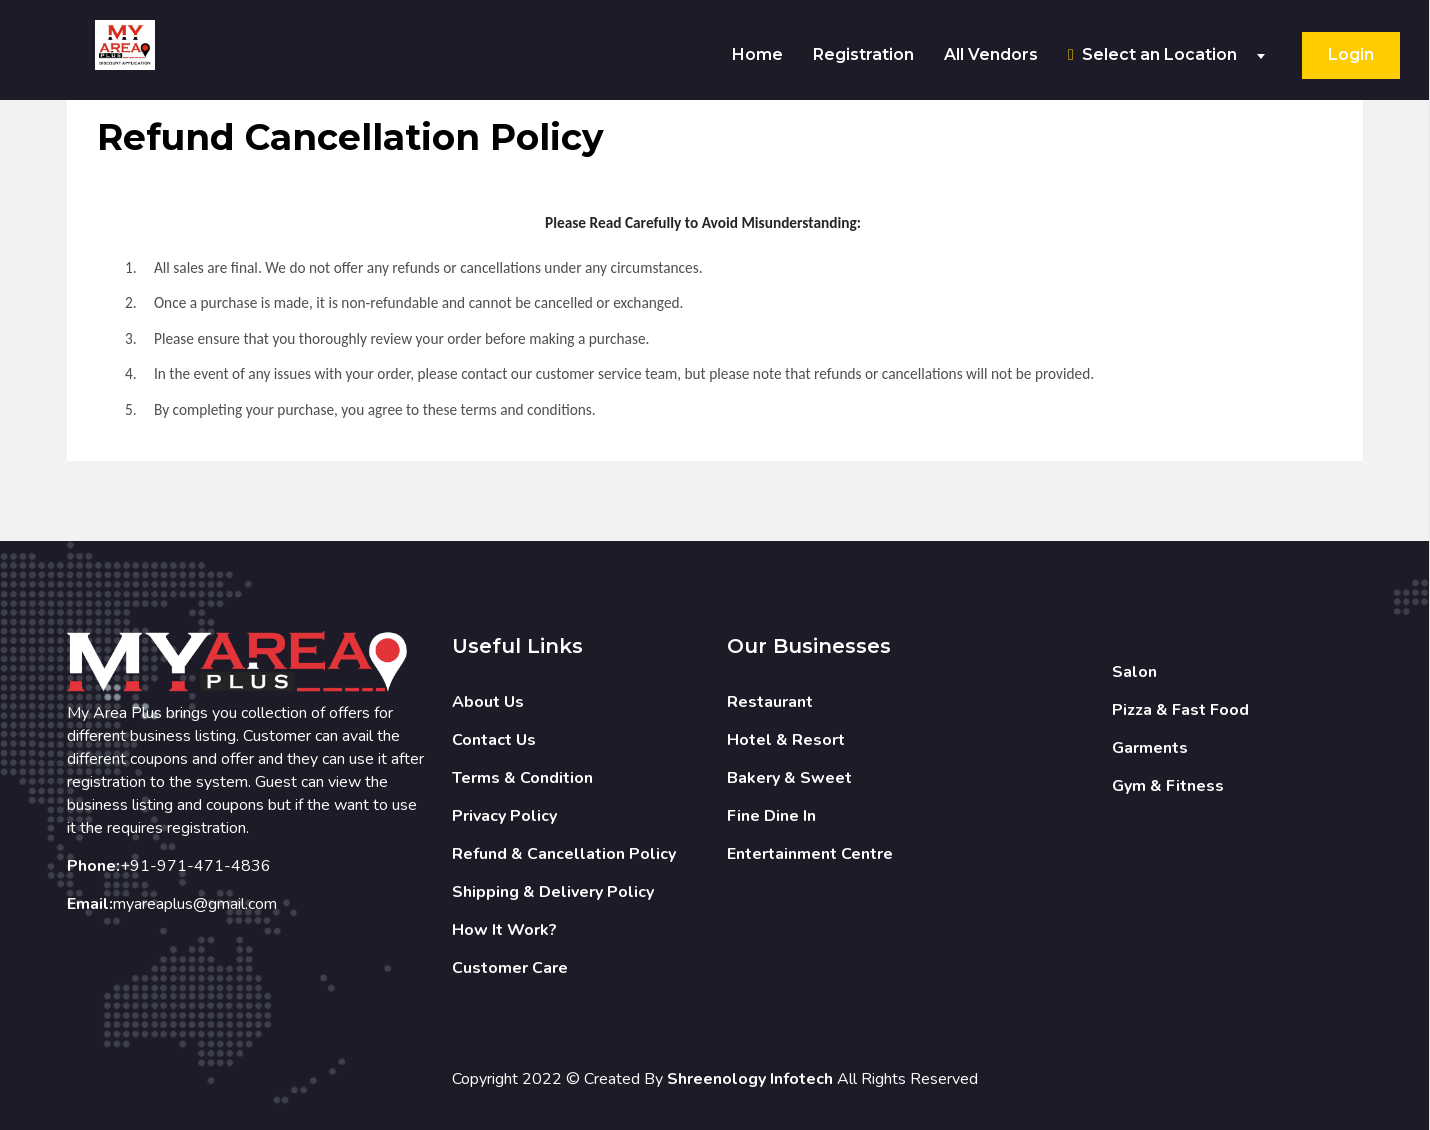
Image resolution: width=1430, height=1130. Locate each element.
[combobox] (1173, 56)
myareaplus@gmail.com (195, 904)
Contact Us (494, 740)
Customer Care (510, 968)
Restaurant (770, 702)
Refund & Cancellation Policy (564, 854)
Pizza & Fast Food (1180, 710)
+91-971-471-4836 (195, 866)
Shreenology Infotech (750, 1079)
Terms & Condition (522, 778)
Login (1351, 54)
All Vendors (991, 54)
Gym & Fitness (1168, 786)
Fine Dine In (771, 816)
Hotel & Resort (786, 740)
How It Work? (504, 930)
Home (757, 54)
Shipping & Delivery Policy (553, 892)
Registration (863, 54)
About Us (488, 702)
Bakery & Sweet (789, 778)
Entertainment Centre (810, 854)
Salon (1134, 672)
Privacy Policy (504, 816)
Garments (1150, 748)
